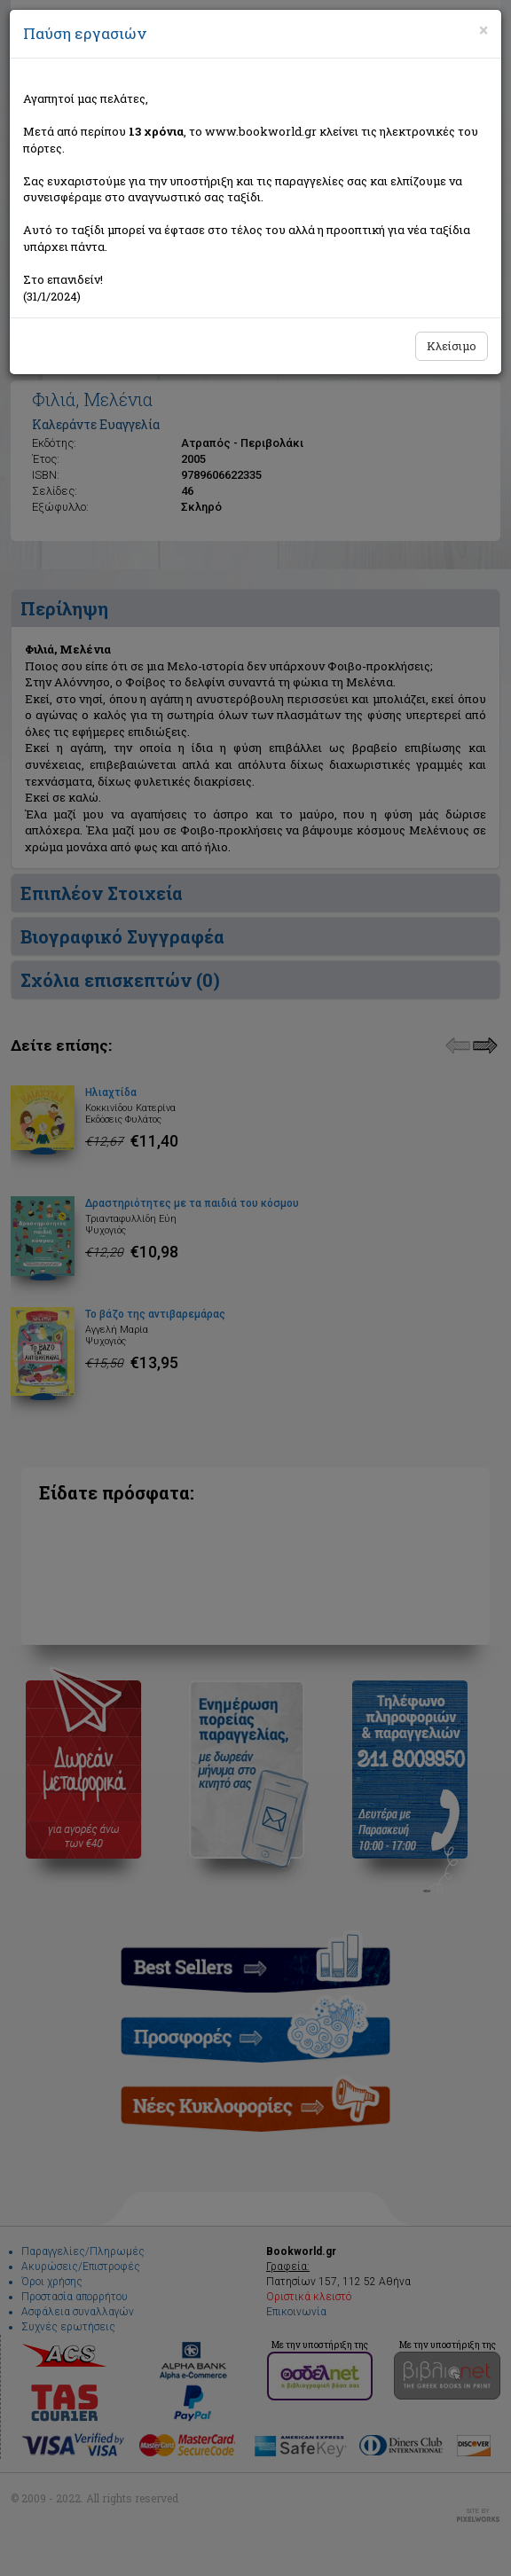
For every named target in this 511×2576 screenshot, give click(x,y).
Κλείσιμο (451, 346)
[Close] (483, 30)
